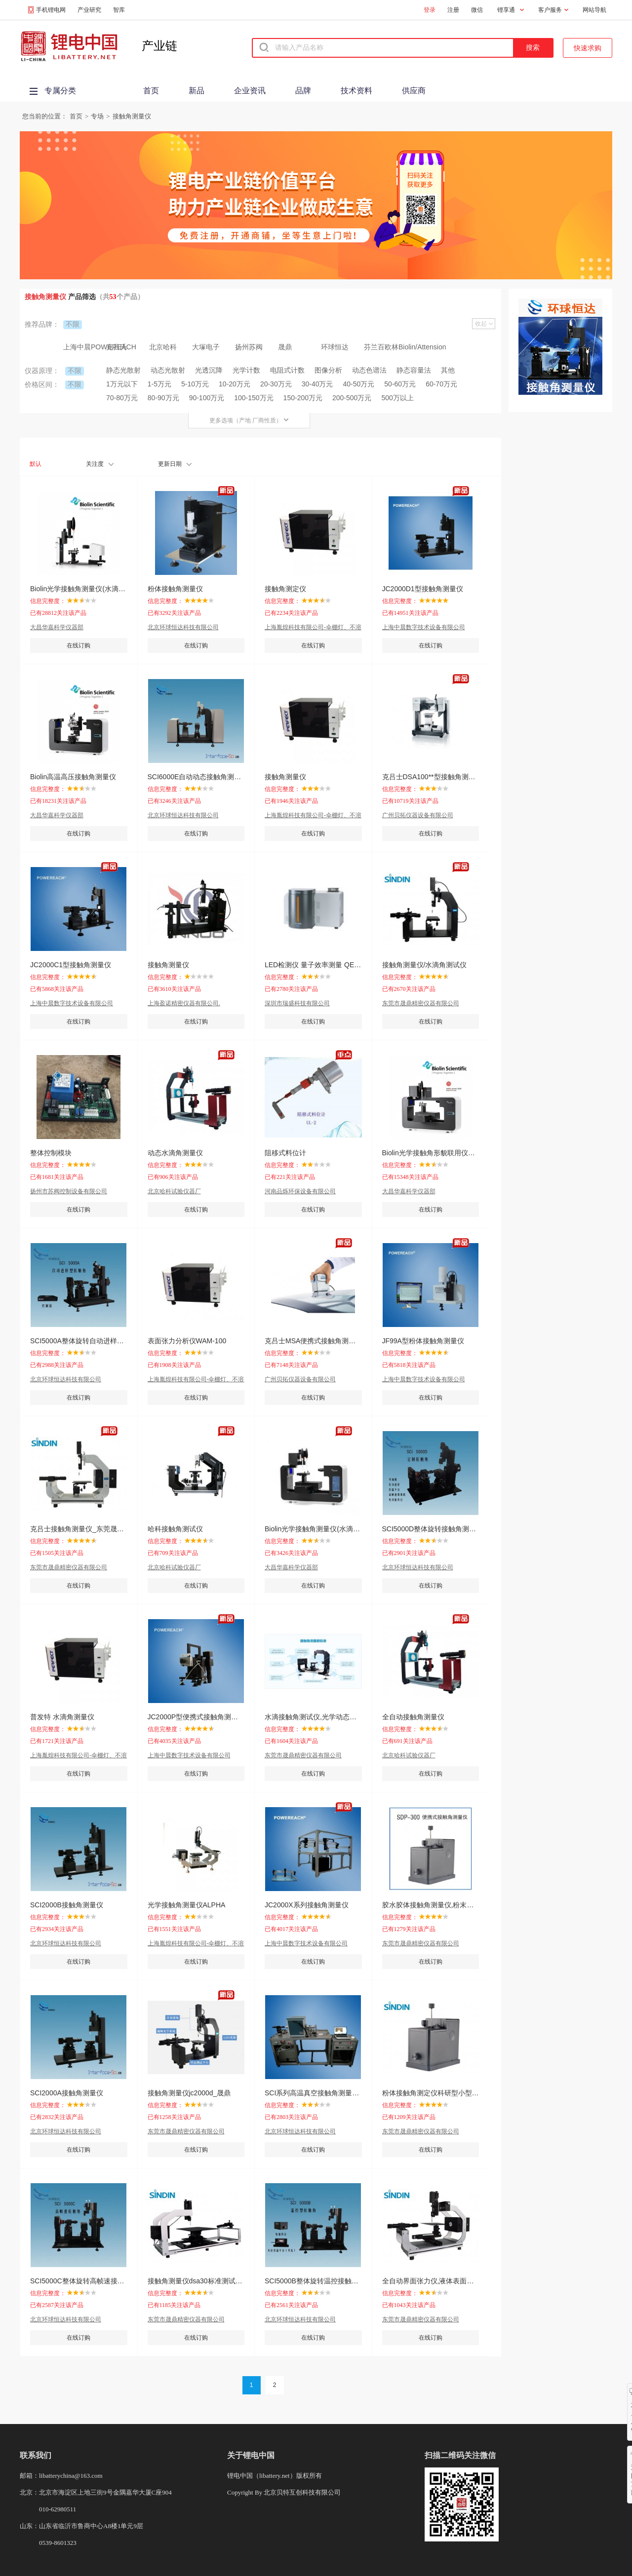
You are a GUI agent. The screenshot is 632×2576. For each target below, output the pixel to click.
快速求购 (587, 48)
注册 (453, 9)
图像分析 (328, 370)
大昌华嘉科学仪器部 (56, 627)
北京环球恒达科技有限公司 (183, 627)
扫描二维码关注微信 (460, 2455)
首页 (151, 90)
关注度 (100, 463)
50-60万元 (400, 384)
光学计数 (246, 370)
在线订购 (78, 645)
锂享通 (506, 9)
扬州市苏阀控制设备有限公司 (68, 1191)
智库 (119, 9)
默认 (35, 463)
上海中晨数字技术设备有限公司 (423, 627)
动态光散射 (168, 370)
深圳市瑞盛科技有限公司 (297, 1003)
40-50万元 (359, 384)
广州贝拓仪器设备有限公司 (417, 815)
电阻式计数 (287, 370)
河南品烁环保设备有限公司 (300, 1191)
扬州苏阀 (249, 347)
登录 (429, 9)
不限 (72, 324)
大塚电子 (206, 347)
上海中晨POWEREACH (84, 347)
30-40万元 (317, 384)
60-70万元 (441, 384)
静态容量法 (413, 370)
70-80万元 (122, 398)
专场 (97, 116)
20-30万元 (276, 384)
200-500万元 (351, 398)
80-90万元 (163, 398)
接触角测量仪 (132, 116)
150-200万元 (302, 398)
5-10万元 (195, 384)
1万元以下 (122, 384)
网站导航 (594, 9)
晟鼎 (285, 347)
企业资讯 (250, 90)
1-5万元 (159, 384)
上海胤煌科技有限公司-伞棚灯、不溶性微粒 (313, 627)
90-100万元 (207, 398)
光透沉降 (209, 370)
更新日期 (175, 463)
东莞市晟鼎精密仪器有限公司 (420, 1003)
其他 (448, 370)
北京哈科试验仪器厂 (174, 1191)
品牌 (303, 90)
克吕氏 (116, 347)
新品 (196, 90)
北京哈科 (163, 347)
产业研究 (89, 9)
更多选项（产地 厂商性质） (249, 420)
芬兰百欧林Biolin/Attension (385, 347)
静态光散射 (123, 370)
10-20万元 (234, 384)
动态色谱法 (369, 370)
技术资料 (356, 90)
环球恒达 (335, 347)
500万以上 (397, 398)
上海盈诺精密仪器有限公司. (184, 1003)
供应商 (414, 90)
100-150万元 (253, 398)
